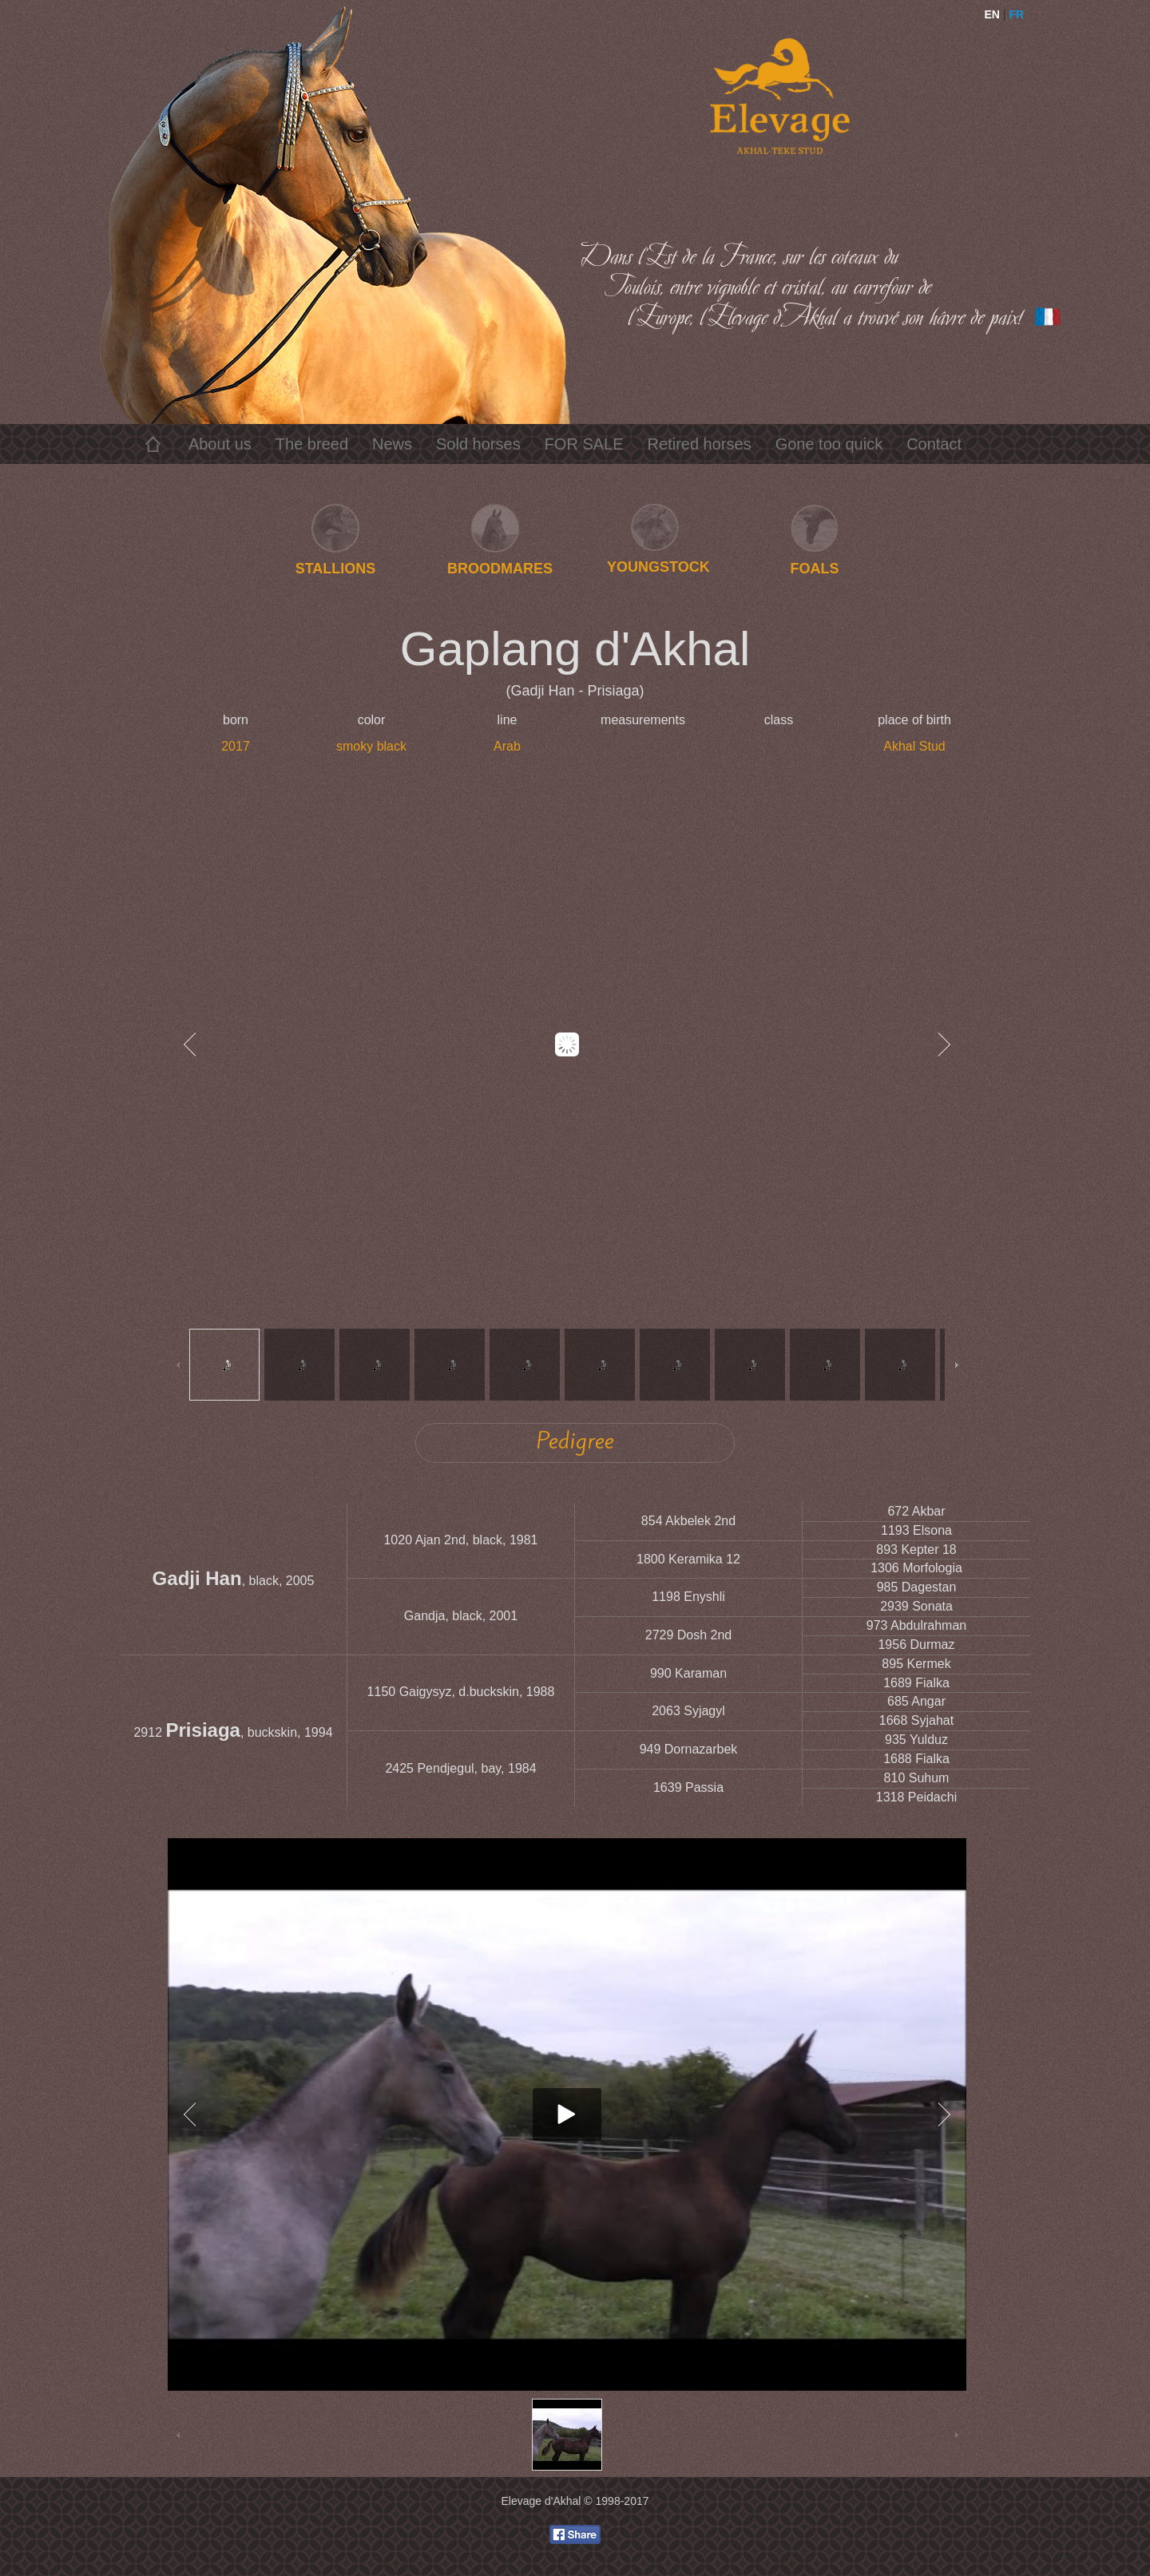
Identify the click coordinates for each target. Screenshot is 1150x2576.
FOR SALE (584, 444)
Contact (934, 444)
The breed (312, 444)
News (392, 444)
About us (220, 444)
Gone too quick (829, 444)
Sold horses (478, 444)
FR (1016, 14)
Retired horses (699, 444)
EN (992, 14)
